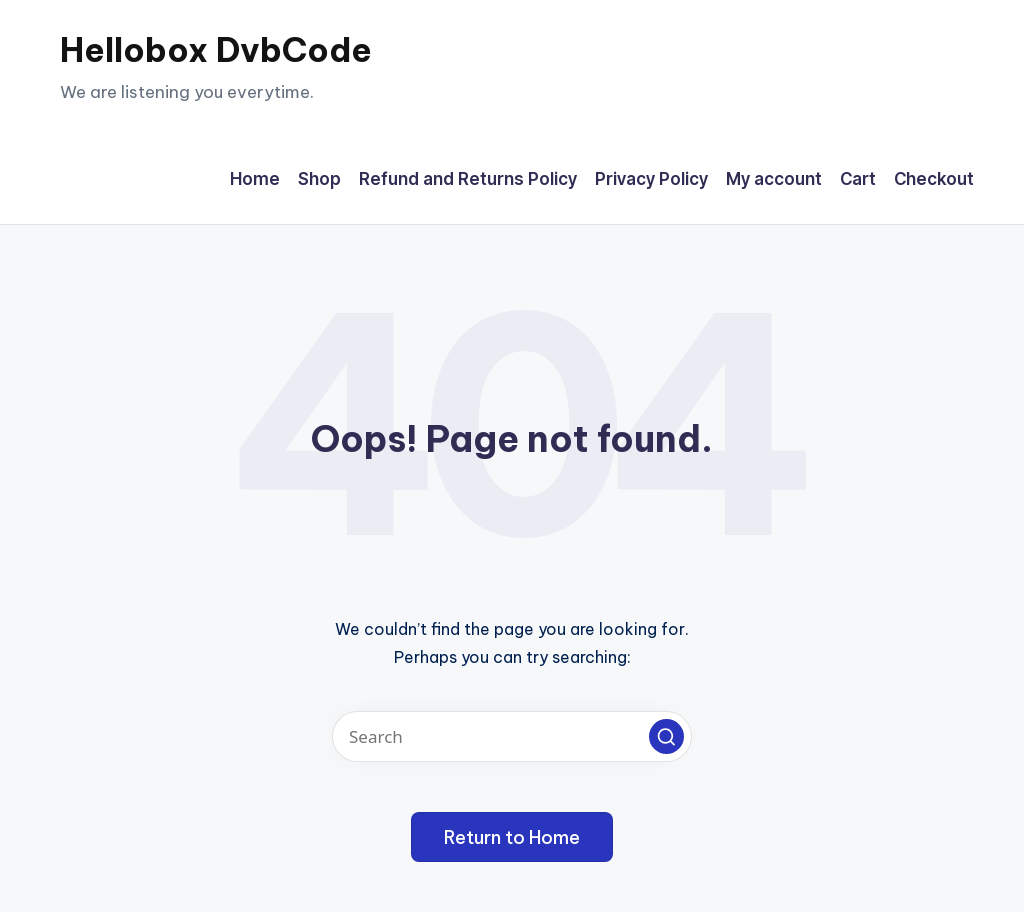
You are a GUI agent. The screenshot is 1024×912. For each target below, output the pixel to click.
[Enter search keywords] (512, 736)
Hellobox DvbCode (216, 50)
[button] (666, 736)
